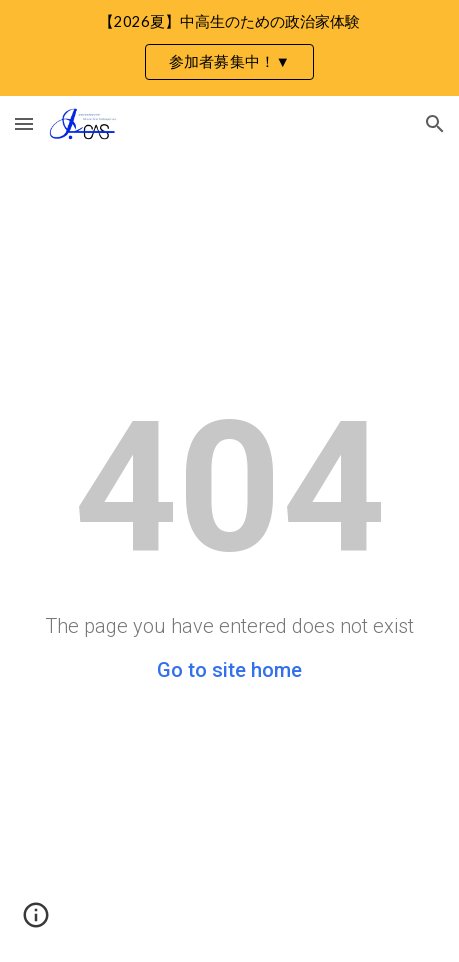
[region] (229, 48)
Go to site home (229, 670)
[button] (24, 123)
